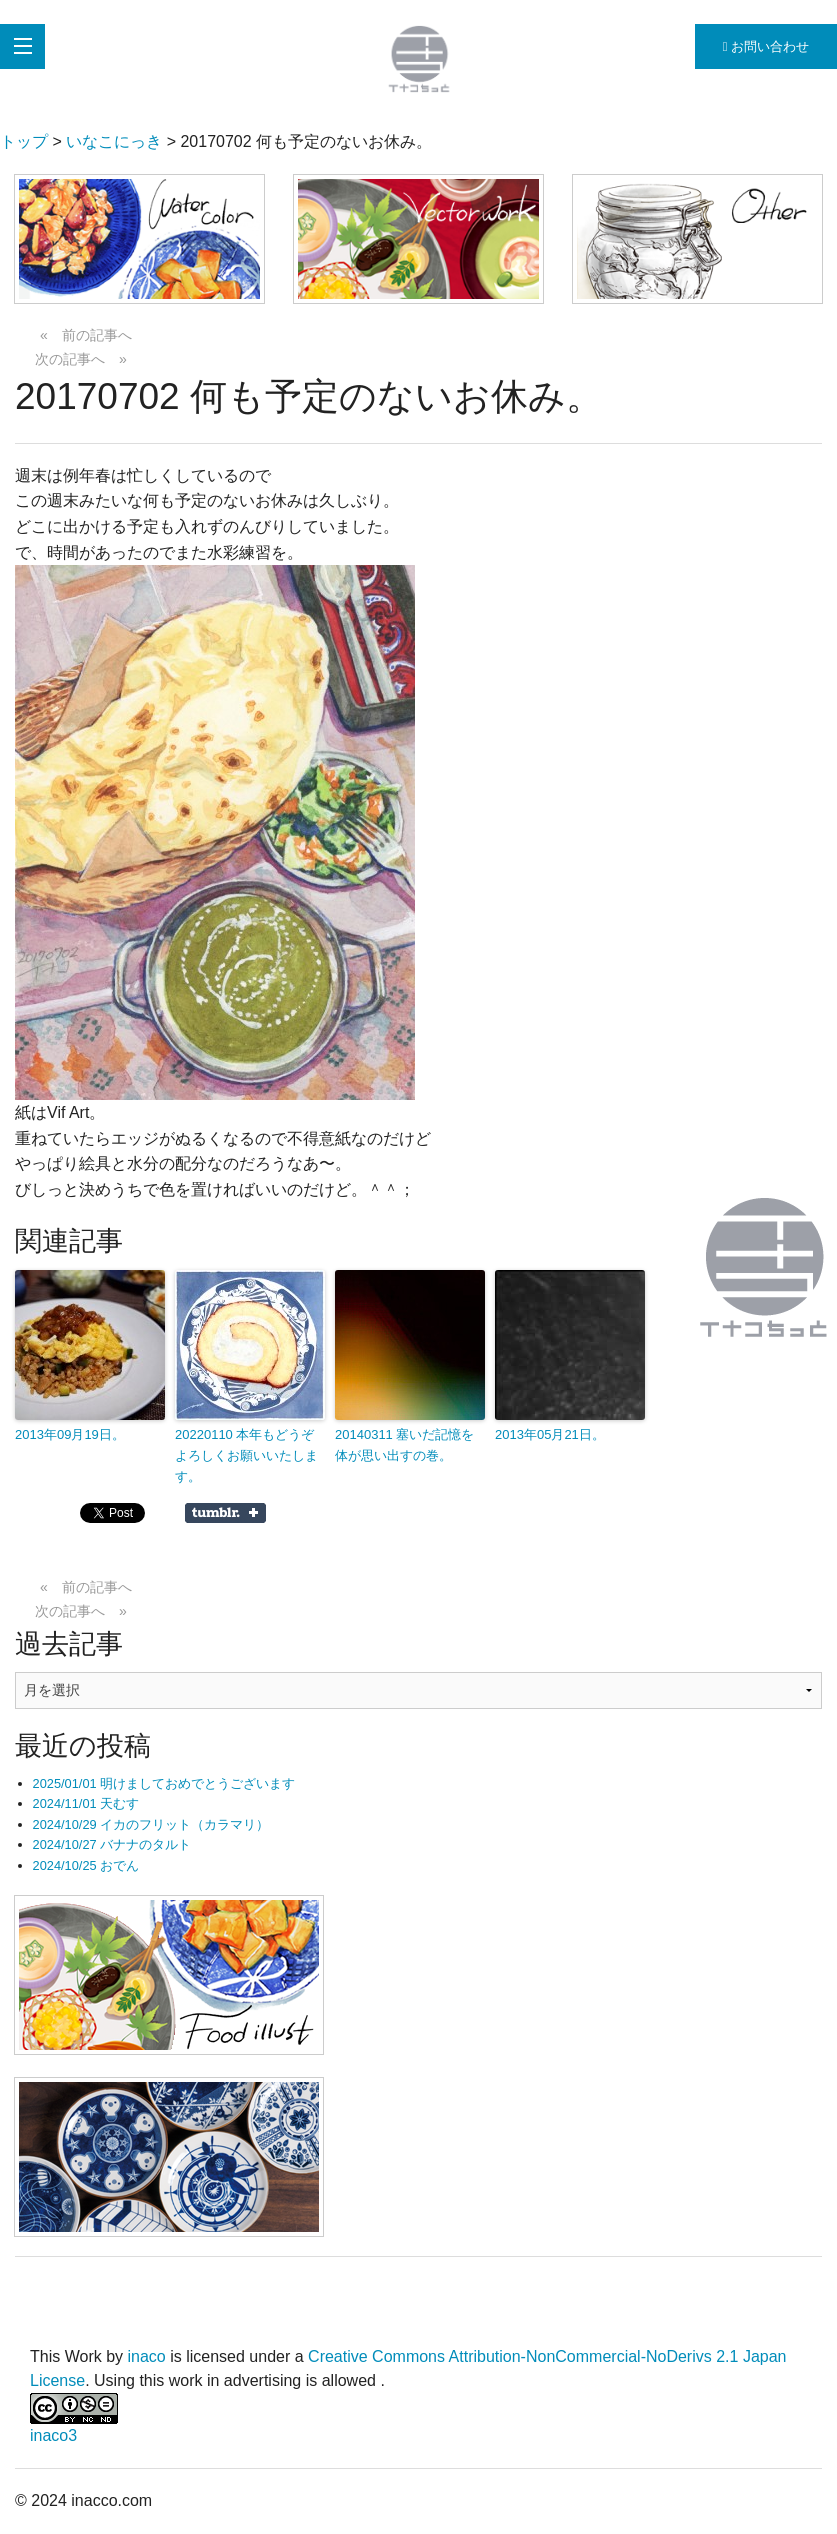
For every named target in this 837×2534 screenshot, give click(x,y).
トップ (24, 141)
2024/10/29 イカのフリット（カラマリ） (151, 1824)
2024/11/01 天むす (86, 1803)
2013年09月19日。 (70, 1434)
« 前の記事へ (86, 335)
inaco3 (53, 2435)
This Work (66, 2356)
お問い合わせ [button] (766, 46)
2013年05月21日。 (550, 1434)
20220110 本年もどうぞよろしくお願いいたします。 (246, 1455)
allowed (351, 2380)
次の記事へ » (81, 359)
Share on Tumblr (225, 1513)
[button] (139, 239)
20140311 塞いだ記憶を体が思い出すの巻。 (404, 1445)
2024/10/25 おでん (86, 1865)
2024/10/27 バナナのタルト (112, 1844)
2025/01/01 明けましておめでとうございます (164, 1783)
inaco (147, 2356)
